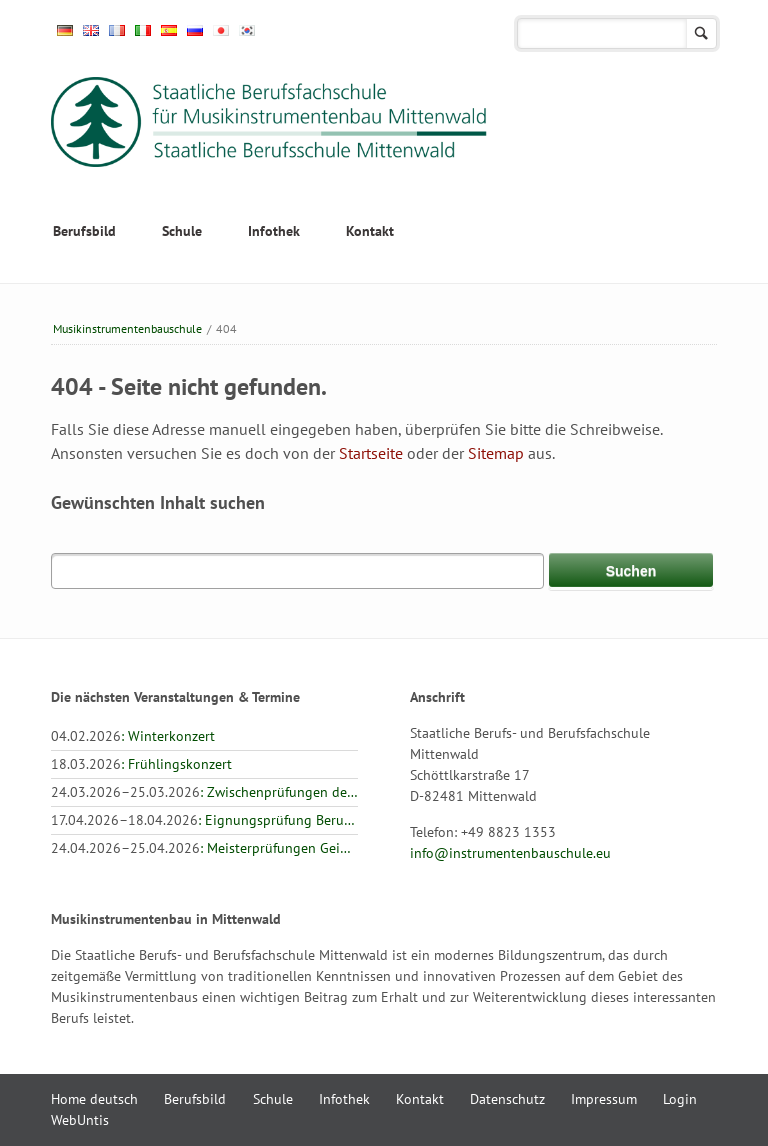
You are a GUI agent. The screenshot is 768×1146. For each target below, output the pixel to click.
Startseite (371, 453)
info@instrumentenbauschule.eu (510, 853)
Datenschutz (507, 1099)
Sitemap (496, 453)
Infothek (274, 231)
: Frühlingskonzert (141, 764)
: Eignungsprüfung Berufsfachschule (204, 820)
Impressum (604, 1099)
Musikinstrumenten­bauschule (127, 328)
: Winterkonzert (133, 736)
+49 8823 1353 (508, 832)
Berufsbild (84, 231)
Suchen (701, 33)
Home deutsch (94, 1099)
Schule (182, 231)
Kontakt (370, 231)
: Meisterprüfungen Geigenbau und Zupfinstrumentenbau (204, 848)
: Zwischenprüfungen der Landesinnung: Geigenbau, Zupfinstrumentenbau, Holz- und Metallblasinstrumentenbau (204, 792)
